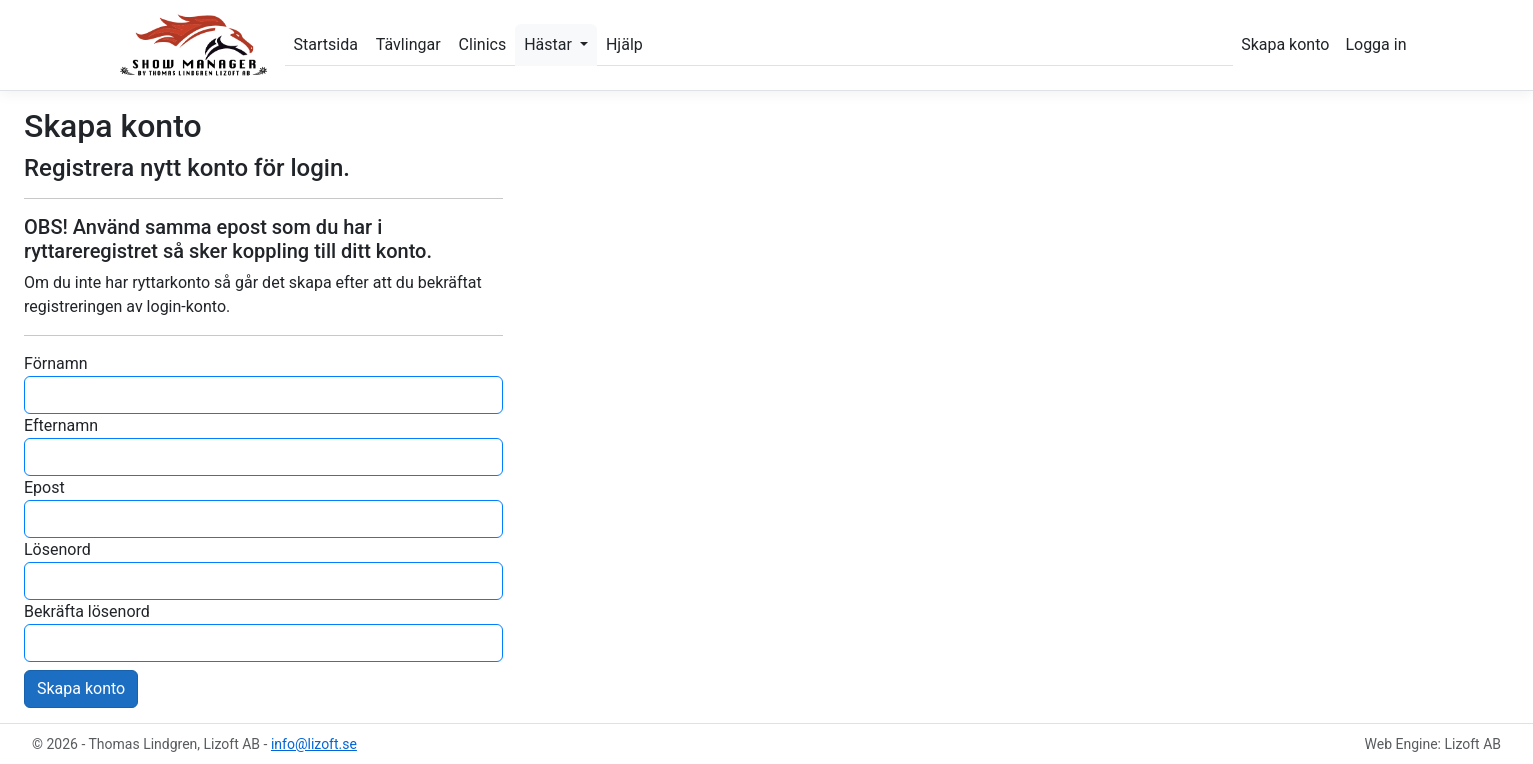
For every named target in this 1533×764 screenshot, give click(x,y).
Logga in (1375, 44)
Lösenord (57, 549)
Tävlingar (408, 44)
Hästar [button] (550, 44)
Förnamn (56, 363)
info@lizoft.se (314, 744)
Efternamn (61, 425)
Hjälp (624, 44)
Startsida (326, 44)
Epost (44, 487)
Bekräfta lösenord (87, 611)
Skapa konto (1285, 44)
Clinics (483, 44)
